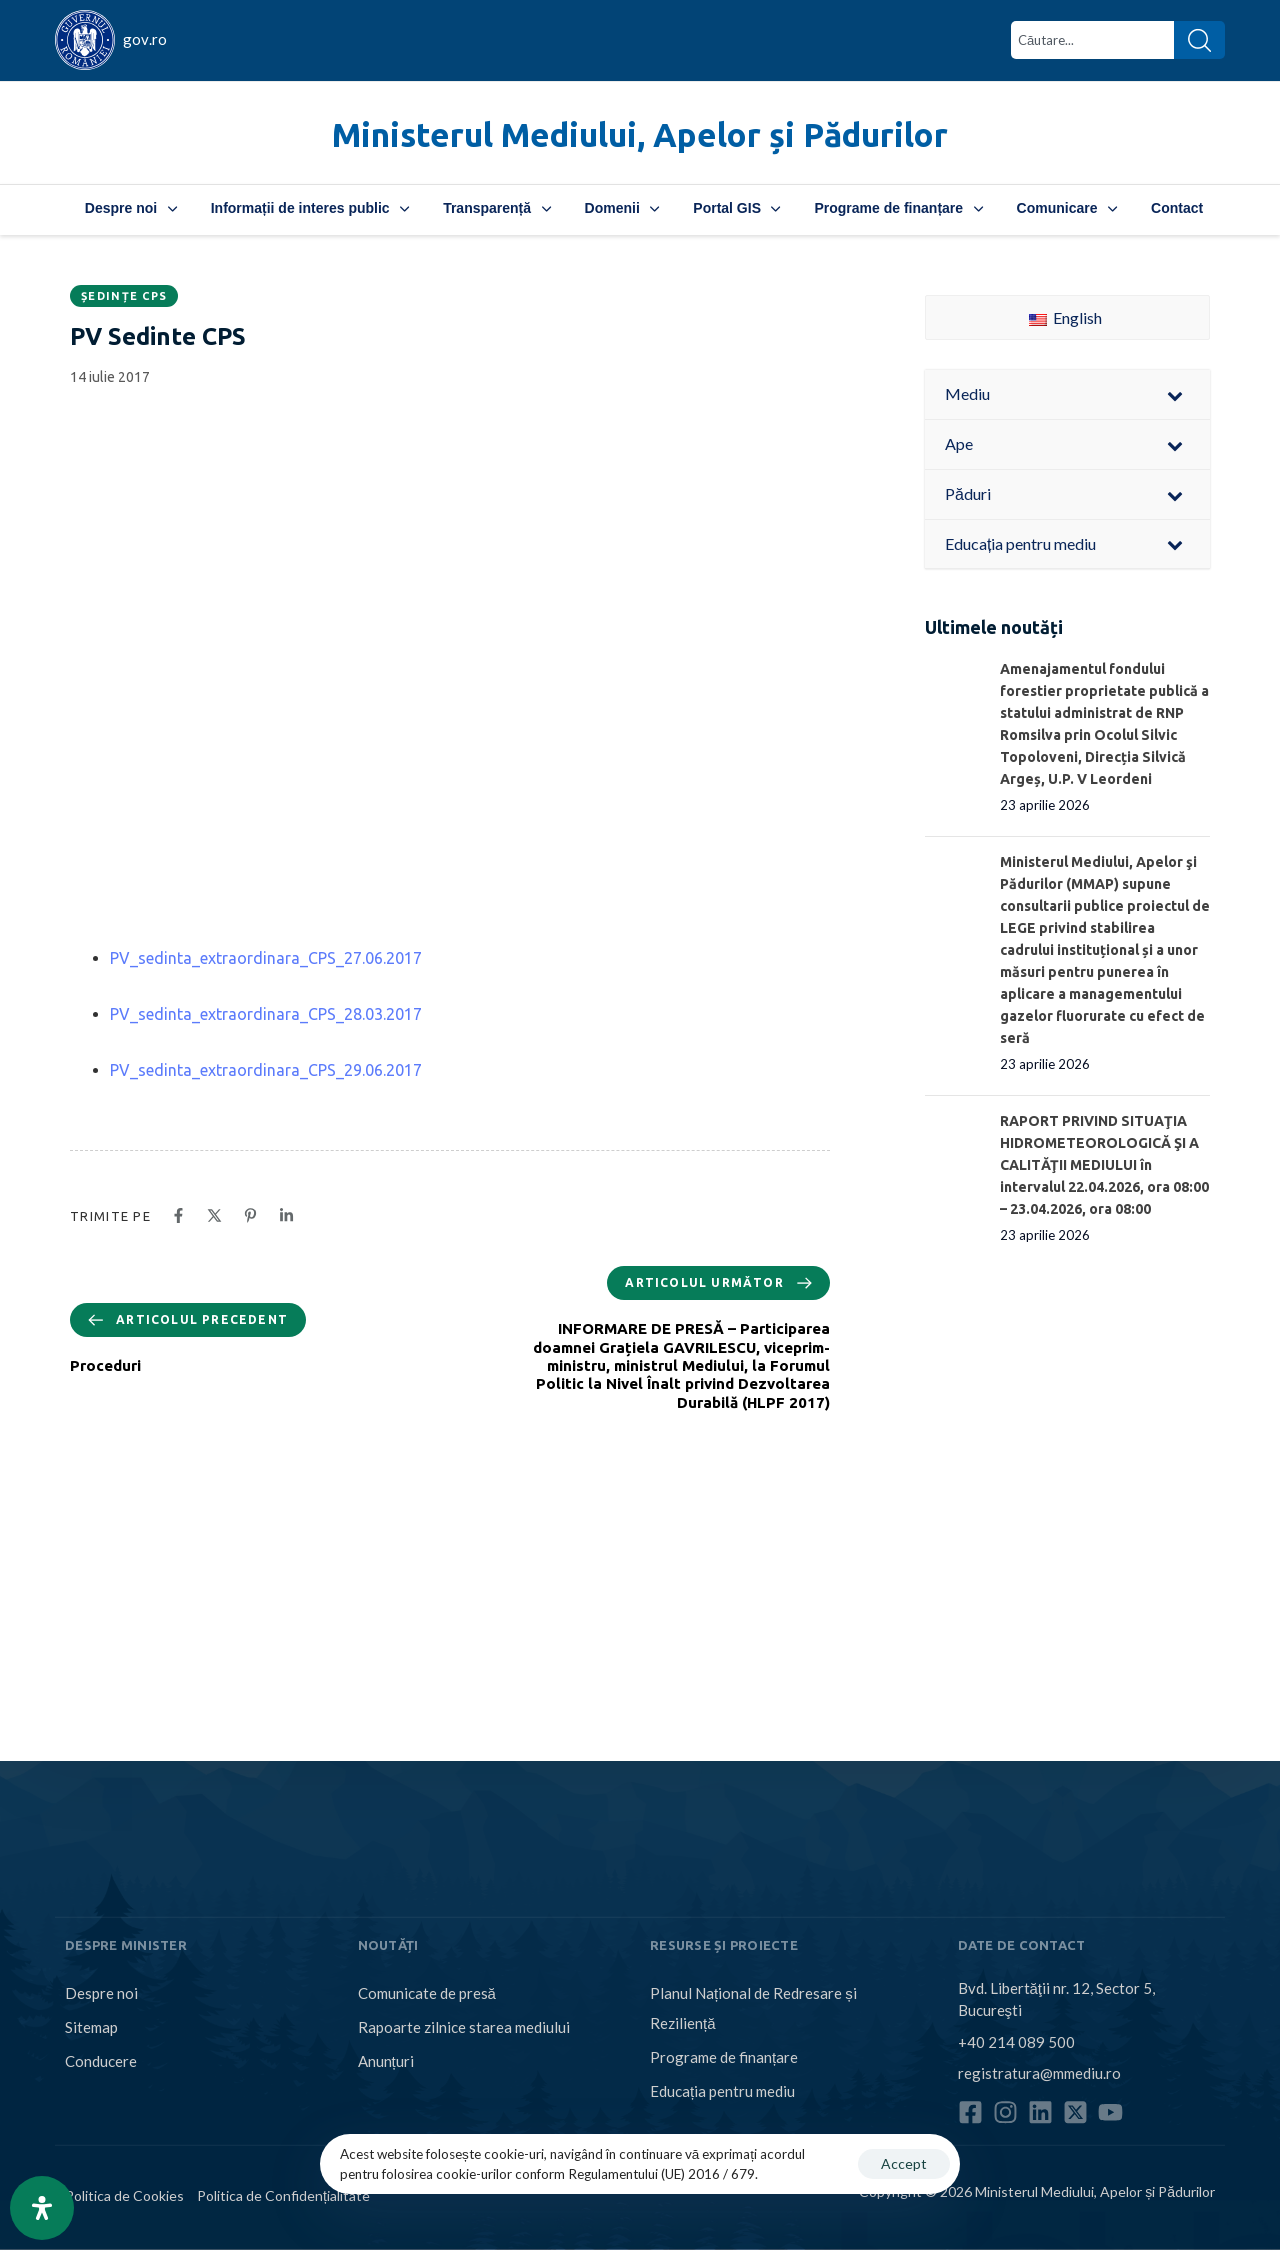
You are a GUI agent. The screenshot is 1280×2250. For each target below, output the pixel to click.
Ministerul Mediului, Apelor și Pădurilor (640, 134)
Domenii (622, 208)
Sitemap (91, 2027)
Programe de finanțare (898, 208)
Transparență (496, 208)
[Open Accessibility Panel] (42, 2208)
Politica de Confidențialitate (283, 2195)
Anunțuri (386, 2061)
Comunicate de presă (427, 1993)
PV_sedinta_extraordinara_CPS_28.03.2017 (266, 1014)
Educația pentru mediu (722, 2091)
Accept (904, 2163)
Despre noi (131, 208)
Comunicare (1067, 208)
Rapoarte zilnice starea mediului (464, 2027)
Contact (1177, 208)
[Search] (1199, 40)
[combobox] (1092, 40)
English (1065, 317)
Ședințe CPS (124, 296)
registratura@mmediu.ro (1039, 2073)
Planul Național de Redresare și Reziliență (753, 2008)
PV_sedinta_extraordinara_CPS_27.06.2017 (266, 958)
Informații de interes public (310, 208)
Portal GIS (736, 208)
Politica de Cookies (124, 2195)
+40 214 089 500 (1016, 2041)
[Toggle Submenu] (1175, 394)
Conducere (101, 2061)
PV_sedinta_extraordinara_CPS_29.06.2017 (266, 1070)
